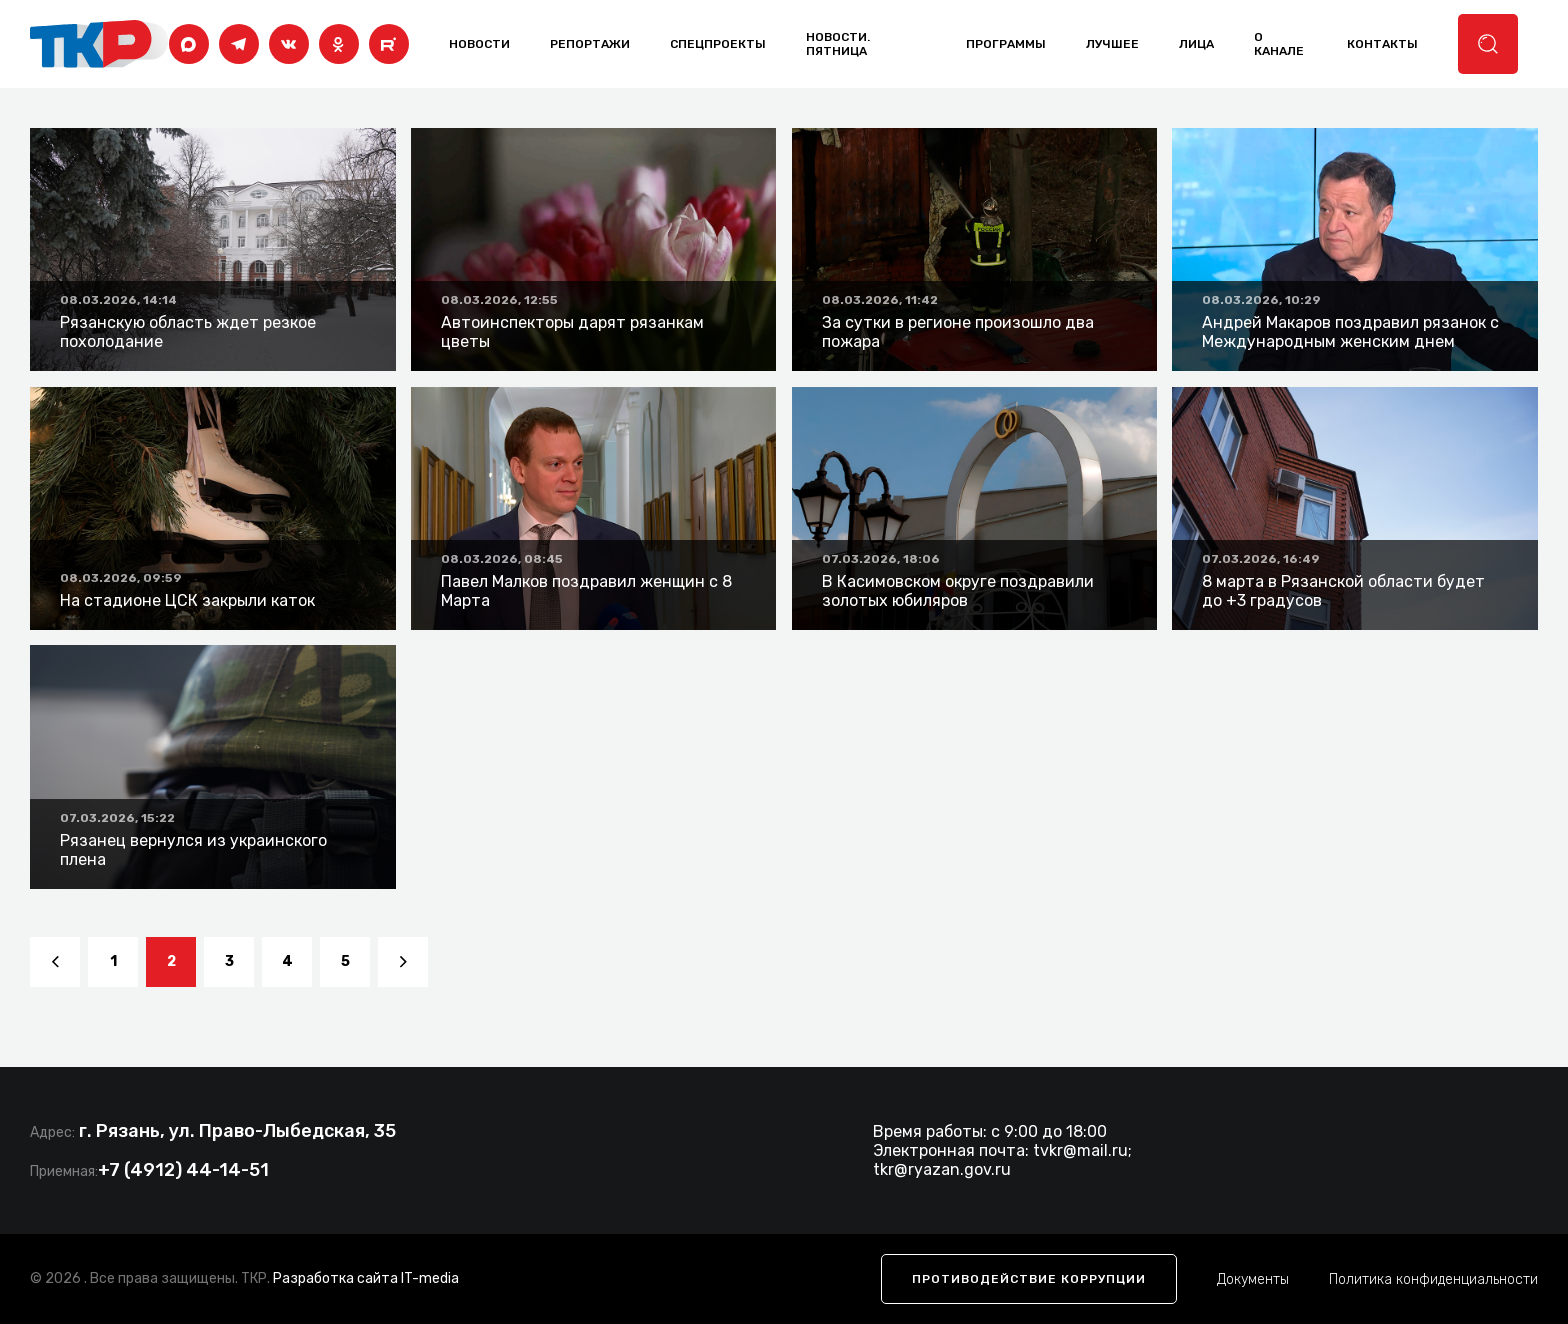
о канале (1279, 44)
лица (1196, 44)
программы (1006, 44)
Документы (1253, 1279)
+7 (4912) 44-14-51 (183, 1170)
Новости (479, 44)
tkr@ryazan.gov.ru (942, 1169)
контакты (1382, 44)
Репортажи (590, 44)
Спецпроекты (718, 44)
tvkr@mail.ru (1080, 1150)
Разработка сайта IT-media (366, 1278)
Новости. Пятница (838, 44)
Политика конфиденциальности (1433, 1279)
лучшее (1112, 44)
